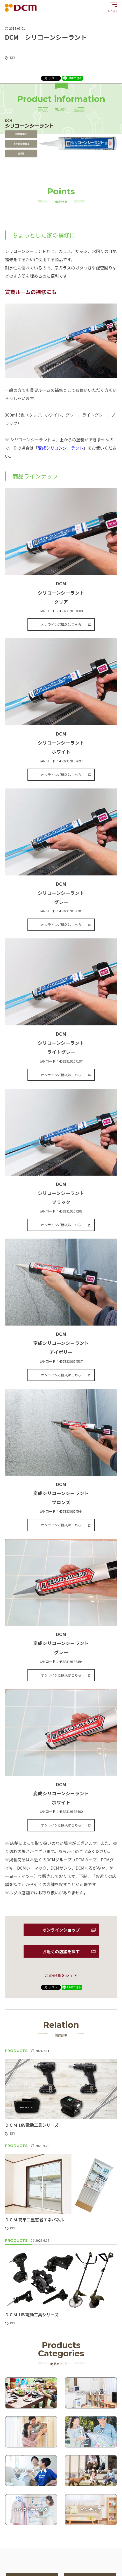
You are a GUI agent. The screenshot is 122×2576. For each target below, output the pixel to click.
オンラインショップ (61, 1930)
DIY (12, 57)
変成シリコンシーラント (60, 448)
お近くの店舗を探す (61, 1951)
